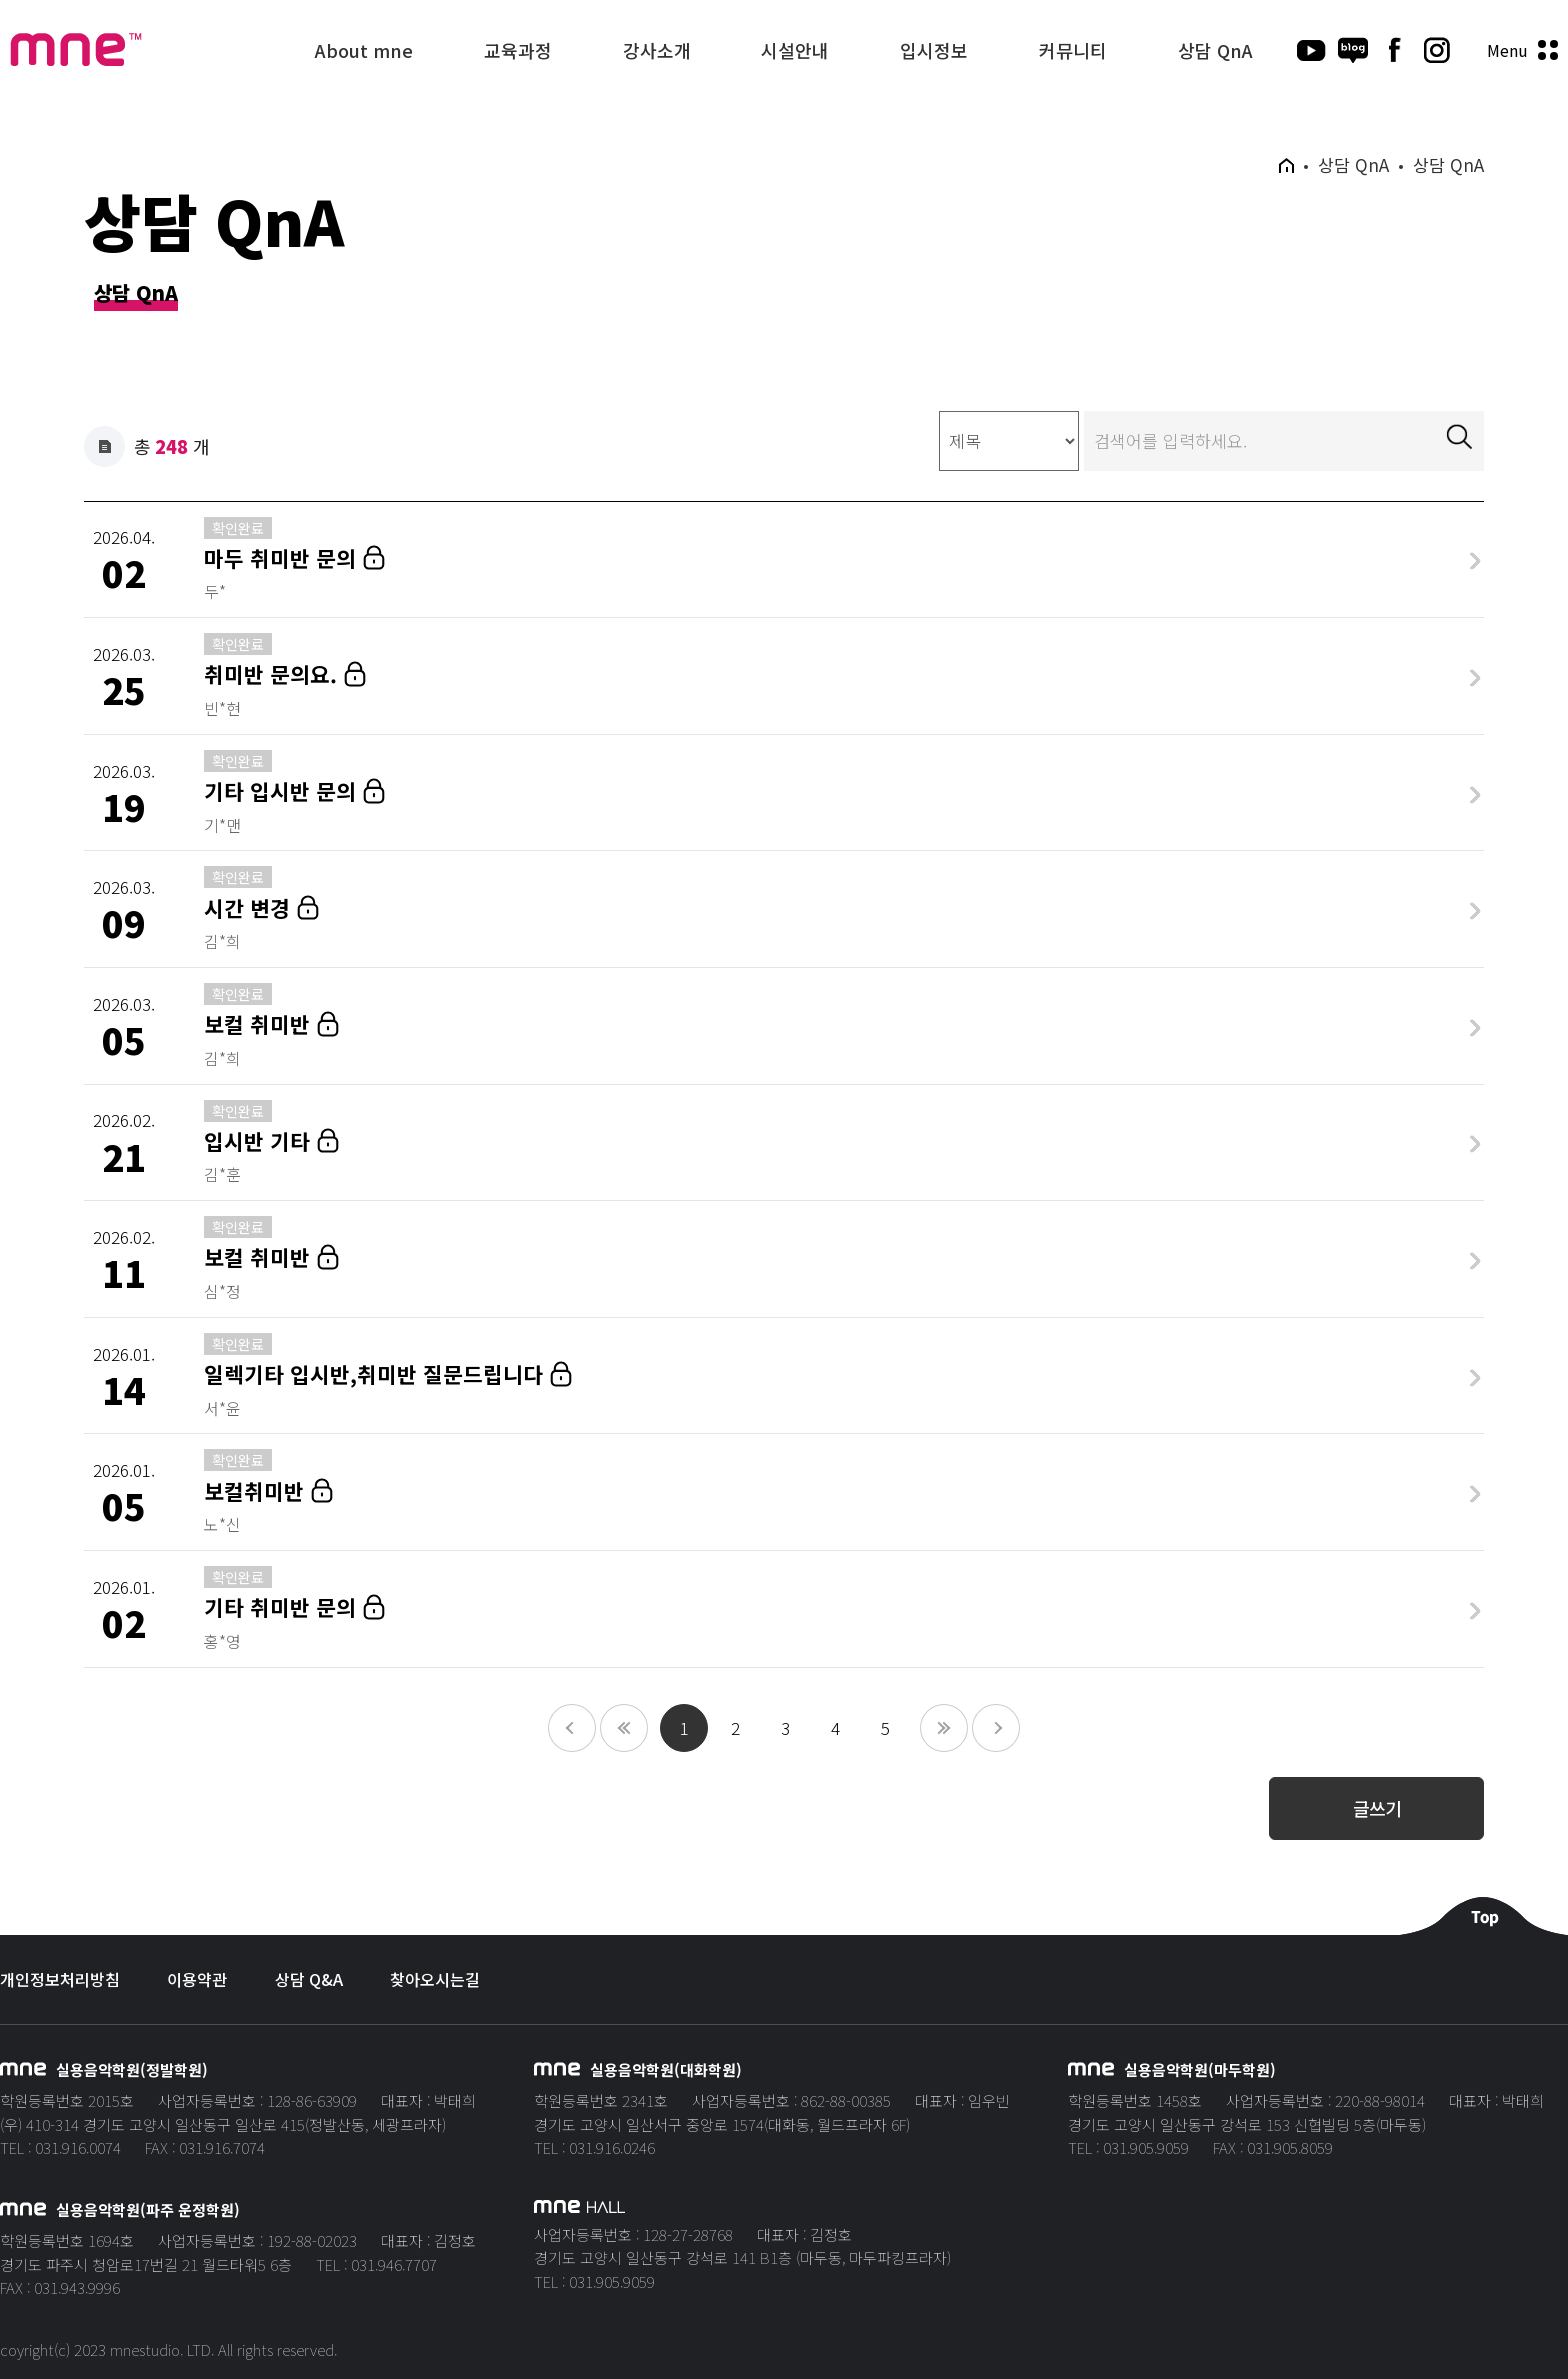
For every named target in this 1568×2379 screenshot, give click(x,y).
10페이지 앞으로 (572, 1728)
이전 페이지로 (624, 1728)
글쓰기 (1377, 1808)
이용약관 (197, 1979)
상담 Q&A (309, 1979)
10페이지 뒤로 (996, 1728)
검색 (1459, 436)
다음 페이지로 (944, 1728)
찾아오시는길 (435, 1979)
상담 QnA (136, 294)
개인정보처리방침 (60, 1979)
